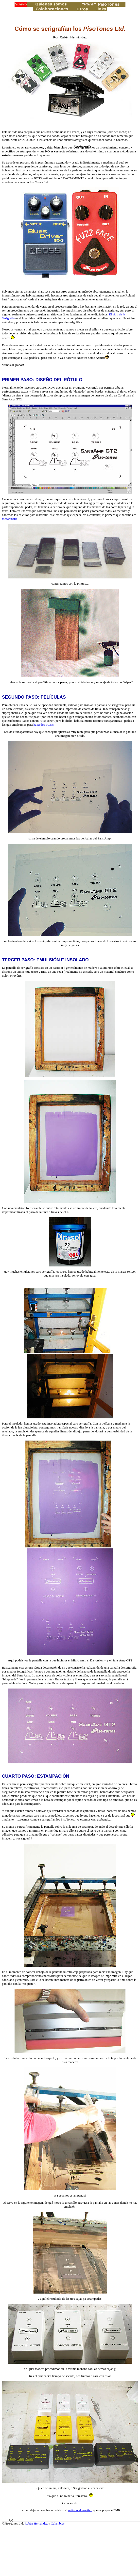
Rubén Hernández (36, 2523)
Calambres (58, 2523)
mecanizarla (10, 519)
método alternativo (80, 2510)
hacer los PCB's (44, 724)
